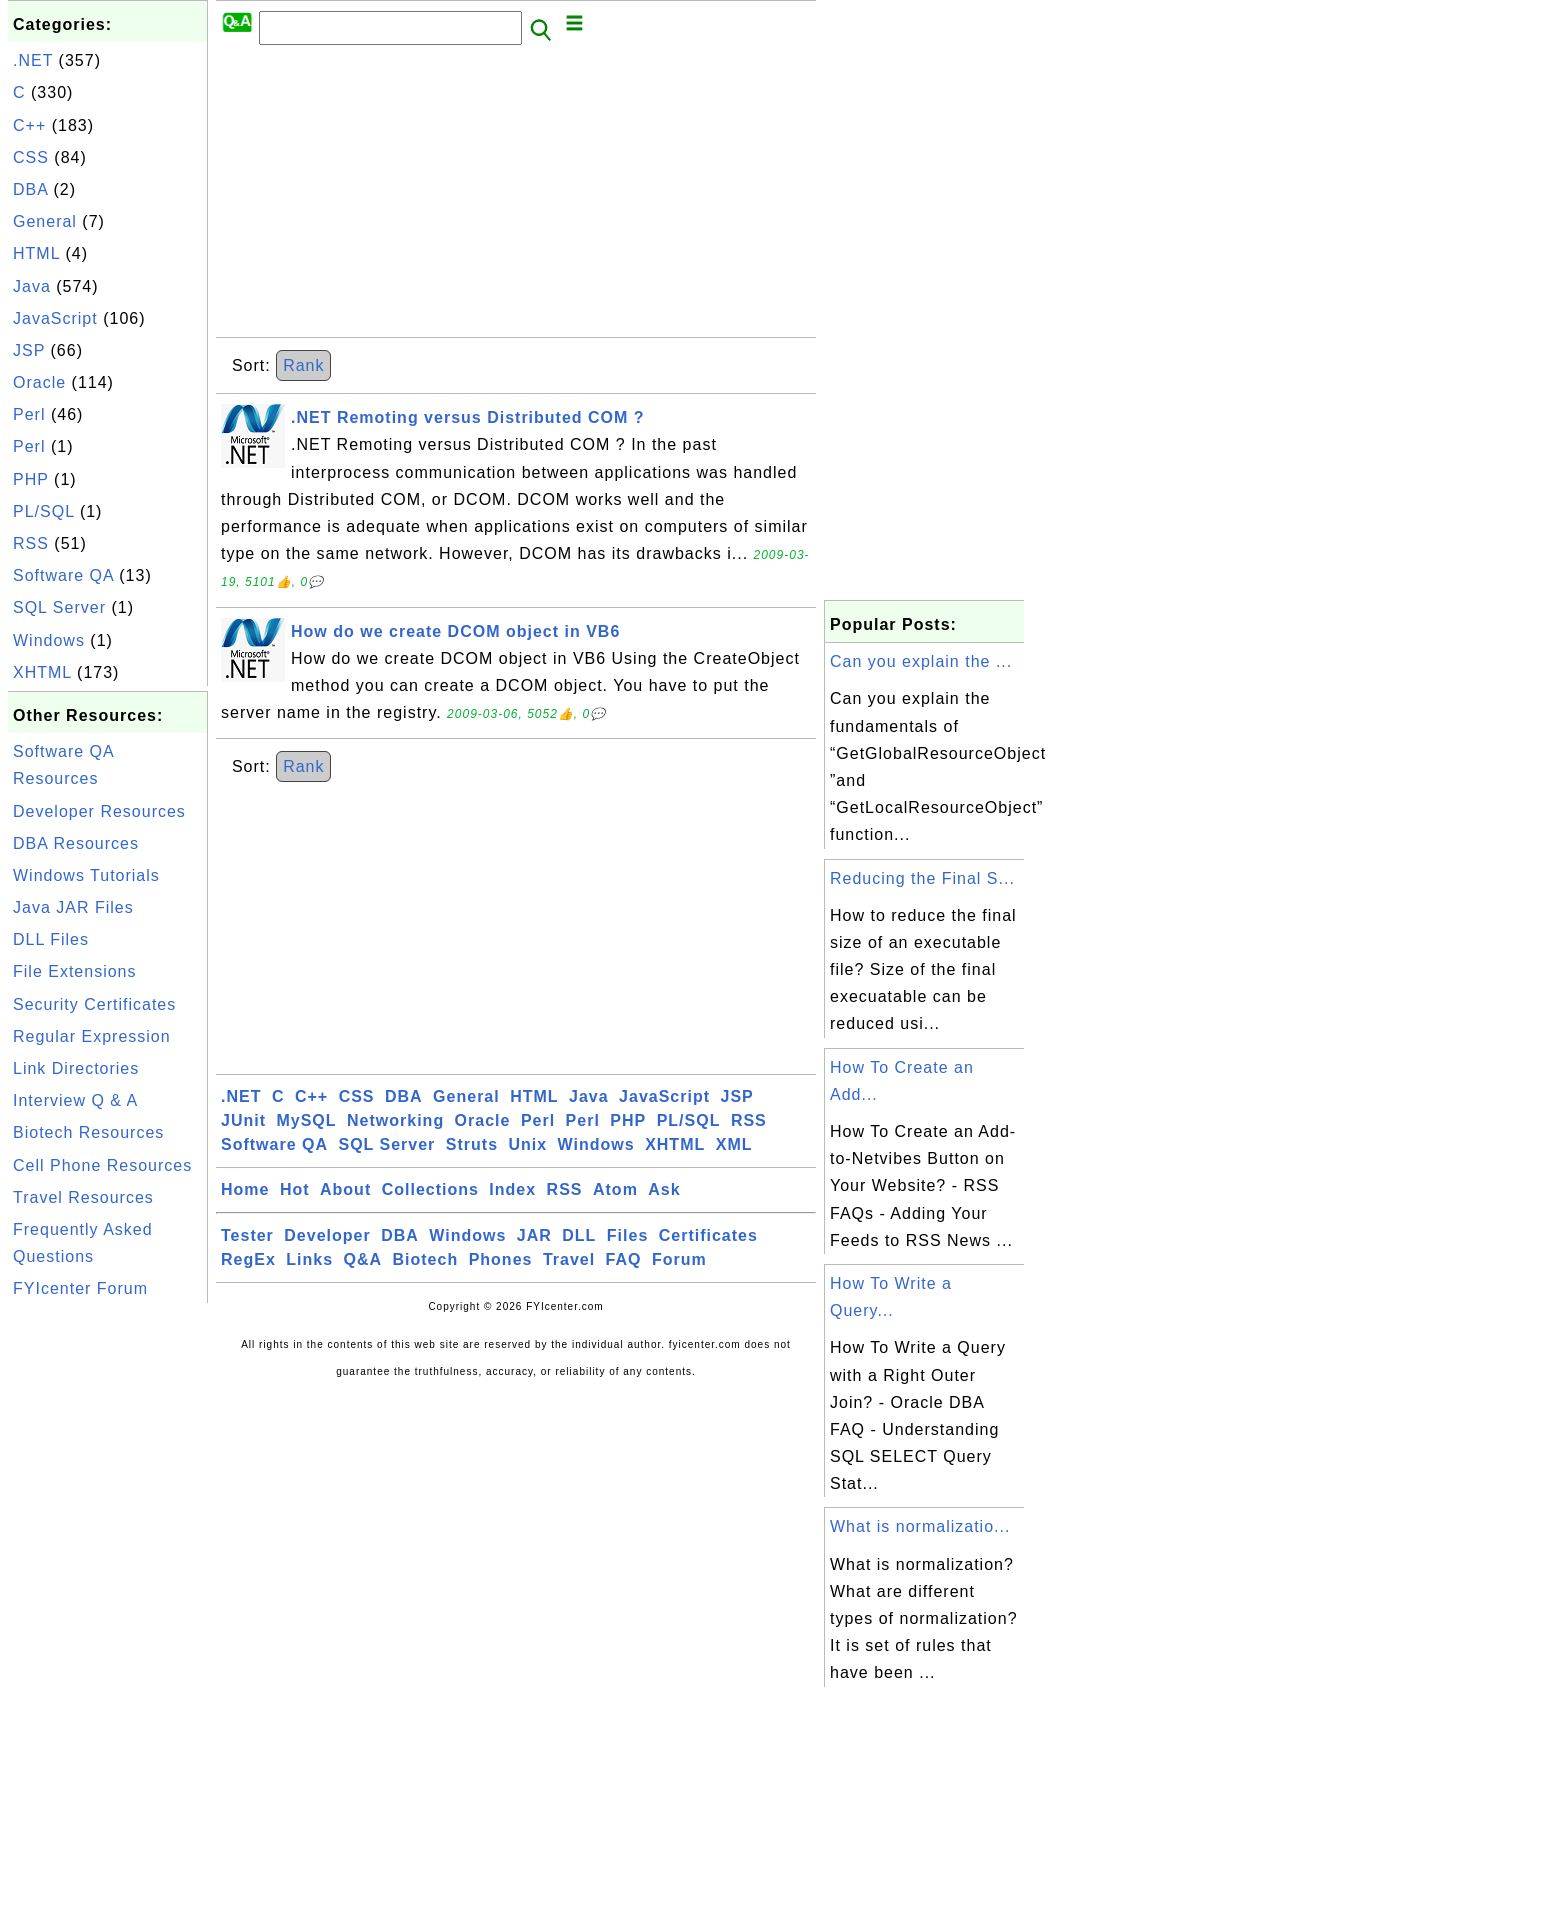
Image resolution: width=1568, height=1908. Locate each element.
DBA (30, 189)
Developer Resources (99, 811)
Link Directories (76, 1068)
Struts (472, 1144)
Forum (679, 1259)
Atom (615, 1189)
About (345, 1189)
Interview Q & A (75, 1100)
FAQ (624, 1259)
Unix (527, 1144)
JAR (534, 1235)
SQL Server (59, 607)
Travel (569, 1259)
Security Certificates (94, 1004)
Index (512, 1189)
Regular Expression (92, 1036)
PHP (31, 479)
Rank (303, 365)
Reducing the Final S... (922, 878)
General (45, 221)
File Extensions (75, 971)
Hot (295, 1189)
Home (245, 1189)
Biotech (426, 1259)
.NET (33, 60)
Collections (430, 1189)
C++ (29, 125)
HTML (36, 253)
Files (627, 1235)
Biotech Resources (88, 1132)
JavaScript (55, 318)
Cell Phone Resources (102, 1165)
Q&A (363, 1259)
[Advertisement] (108, 1608)
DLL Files (51, 939)
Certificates (708, 1235)
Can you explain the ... (921, 661)
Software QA (63, 575)
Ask (664, 1189)
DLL (579, 1235)
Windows (49, 640)
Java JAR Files (73, 907)
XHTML (42, 672)
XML (734, 1144)
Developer (327, 1235)
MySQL (306, 1120)
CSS (31, 157)
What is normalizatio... (920, 1526)
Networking (395, 1120)
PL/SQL (43, 511)
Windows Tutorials (86, 875)
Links (309, 1259)
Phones (501, 1259)
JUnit (243, 1120)
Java (32, 286)
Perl (29, 414)
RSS (31, 543)
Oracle (39, 382)
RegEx (248, 1259)
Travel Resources (83, 1197)
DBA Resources (76, 843)
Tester (247, 1235)
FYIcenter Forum (80, 1288)
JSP (29, 350)
